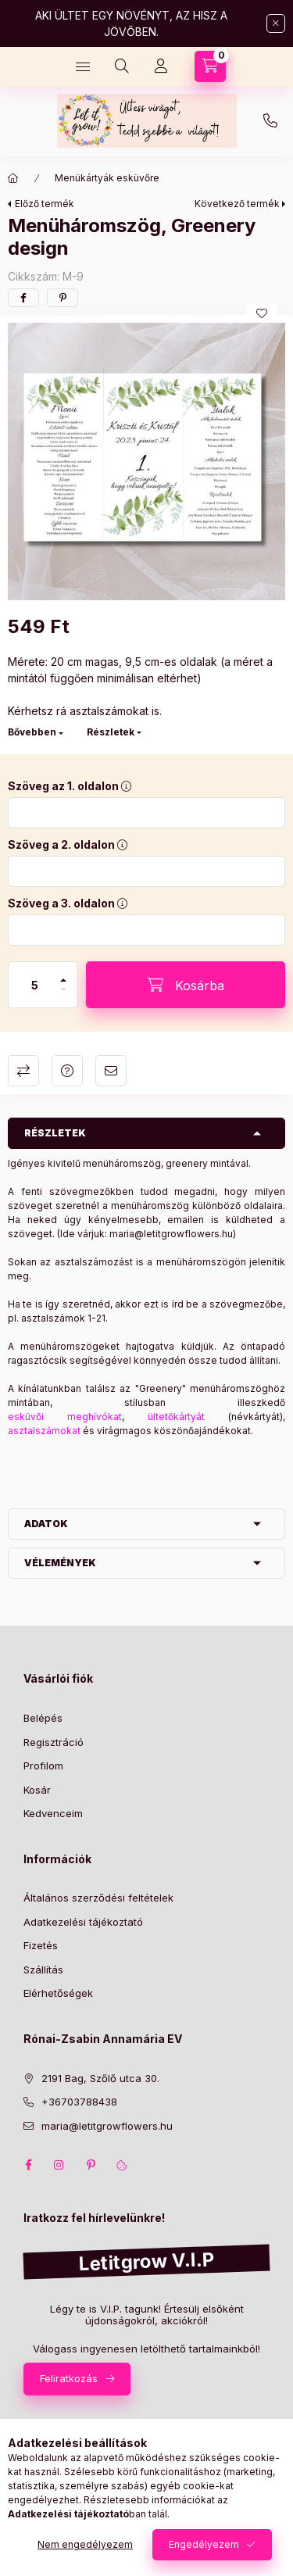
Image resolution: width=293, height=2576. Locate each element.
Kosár (37, 1790)
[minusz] (63, 996)
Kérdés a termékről (67, 1070)
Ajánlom (111, 1070)
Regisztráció (53, 1742)
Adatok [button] (46, 1524)
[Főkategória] (13, 178)
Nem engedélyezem (85, 2544)
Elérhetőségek (58, 1993)
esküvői (37, 1416)
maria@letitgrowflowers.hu (171, 1234)
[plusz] (63, 973)
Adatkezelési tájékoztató (83, 1922)
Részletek (110, 732)
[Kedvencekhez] (261, 313)
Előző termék (44, 203)
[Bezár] (275, 23)
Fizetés (40, 1945)
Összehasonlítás (23, 1070)
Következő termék (237, 203)
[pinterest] (62, 297)
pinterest (90, 2165)
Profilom (43, 1765)
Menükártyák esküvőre (107, 178)
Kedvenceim (53, 1813)
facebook (28, 2165)
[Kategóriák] (82, 66)
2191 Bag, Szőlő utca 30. (100, 2078)
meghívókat (94, 1416)
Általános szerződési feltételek (98, 1897)
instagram (59, 2165)
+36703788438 (270, 121)
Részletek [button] (55, 1133)
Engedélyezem (204, 2544)
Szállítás (43, 1969)
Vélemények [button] (60, 1563)
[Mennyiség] (35, 984)
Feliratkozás (69, 2378)
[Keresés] (122, 66)
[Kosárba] (185, 984)
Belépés (43, 1718)
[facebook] (23, 297)
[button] (146, 461)
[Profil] (161, 66)
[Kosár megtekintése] (210, 66)
